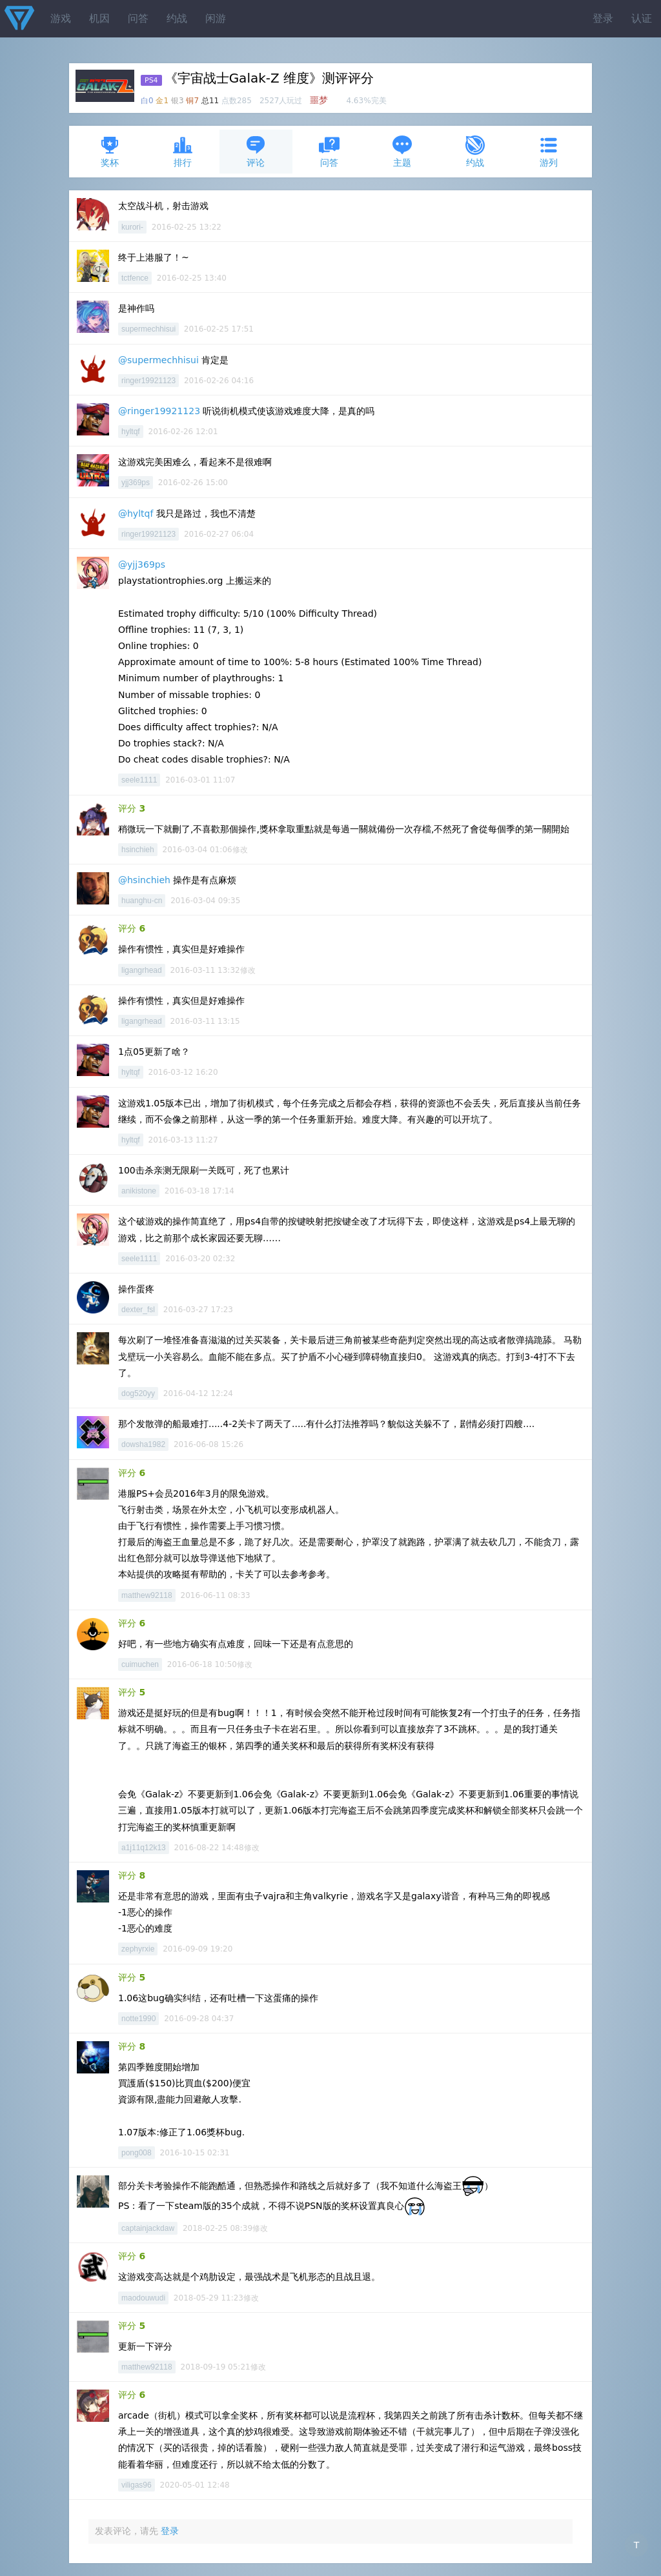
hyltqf (130, 431)
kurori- (132, 227)
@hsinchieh (144, 880)
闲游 (215, 18)
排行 (182, 151)
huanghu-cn (141, 900)
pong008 (136, 2152)
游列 (548, 151)
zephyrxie (137, 1948)
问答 (138, 18)
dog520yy (138, 1393)
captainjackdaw (147, 2228)
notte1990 (138, 2018)
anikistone (138, 1190)
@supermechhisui (158, 360)
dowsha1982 (143, 1444)
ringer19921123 (148, 380)
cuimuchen (140, 1664)
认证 (641, 18)
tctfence (134, 278)
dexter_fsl (138, 1309)
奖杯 (109, 151)
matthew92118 (146, 1595)
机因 (99, 18)
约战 (177, 18)
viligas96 (136, 2485)
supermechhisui (148, 329)
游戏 (60, 18)
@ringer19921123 (159, 411)
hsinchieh (137, 849)
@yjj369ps (141, 564)
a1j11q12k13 (143, 1847)
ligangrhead (141, 970)
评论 (255, 151)
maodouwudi (143, 2297)
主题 (402, 151)
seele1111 (139, 779)
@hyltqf (135, 513)
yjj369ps (135, 482)
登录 (603, 18)
